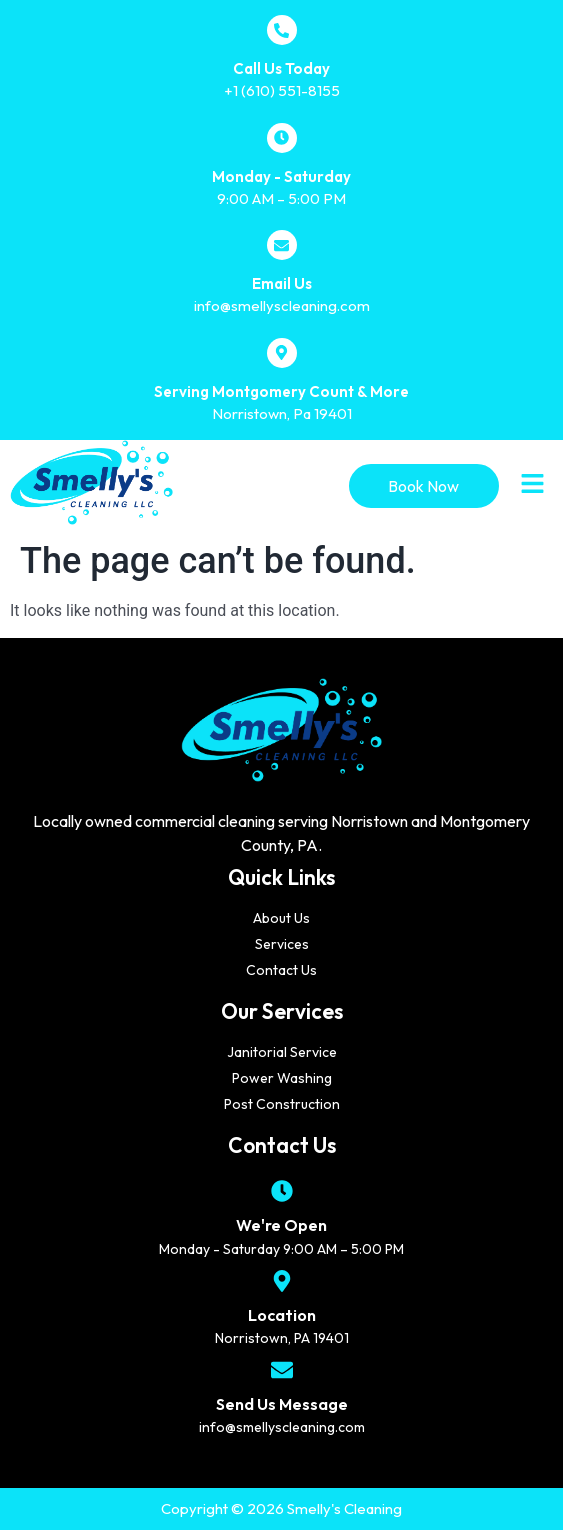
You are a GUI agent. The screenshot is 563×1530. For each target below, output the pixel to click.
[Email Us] (282, 245)
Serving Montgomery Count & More (281, 391)
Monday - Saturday (281, 176)
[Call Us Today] (282, 30)
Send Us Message (282, 1404)
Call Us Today (281, 68)
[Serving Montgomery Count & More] (282, 353)
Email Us (282, 283)
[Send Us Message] (282, 1370)
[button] (533, 486)
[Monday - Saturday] (282, 138)
